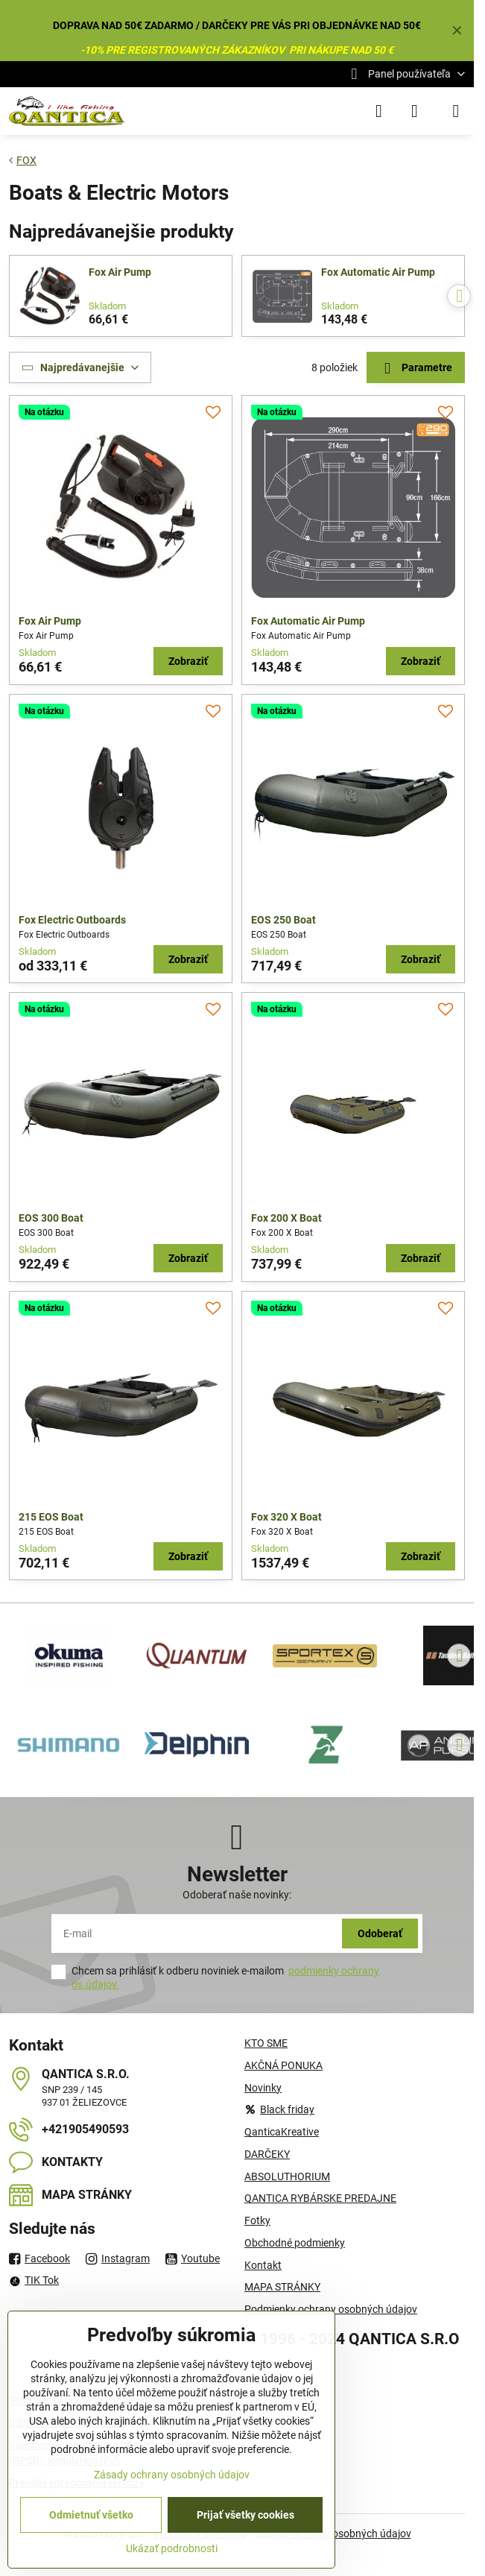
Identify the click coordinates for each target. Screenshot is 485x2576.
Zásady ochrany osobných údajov (172, 2475)
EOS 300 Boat (51, 1218)
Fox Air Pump (120, 272)
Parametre (415, 368)
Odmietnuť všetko (91, 2515)
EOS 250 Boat (283, 920)
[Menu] (456, 111)
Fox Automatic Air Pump (378, 272)
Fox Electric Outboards (72, 920)
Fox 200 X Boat (286, 1218)
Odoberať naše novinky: (237, 1895)
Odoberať (380, 1933)
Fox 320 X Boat (286, 1517)
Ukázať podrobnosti (172, 2548)
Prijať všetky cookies (245, 2515)
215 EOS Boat (51, 1517)
